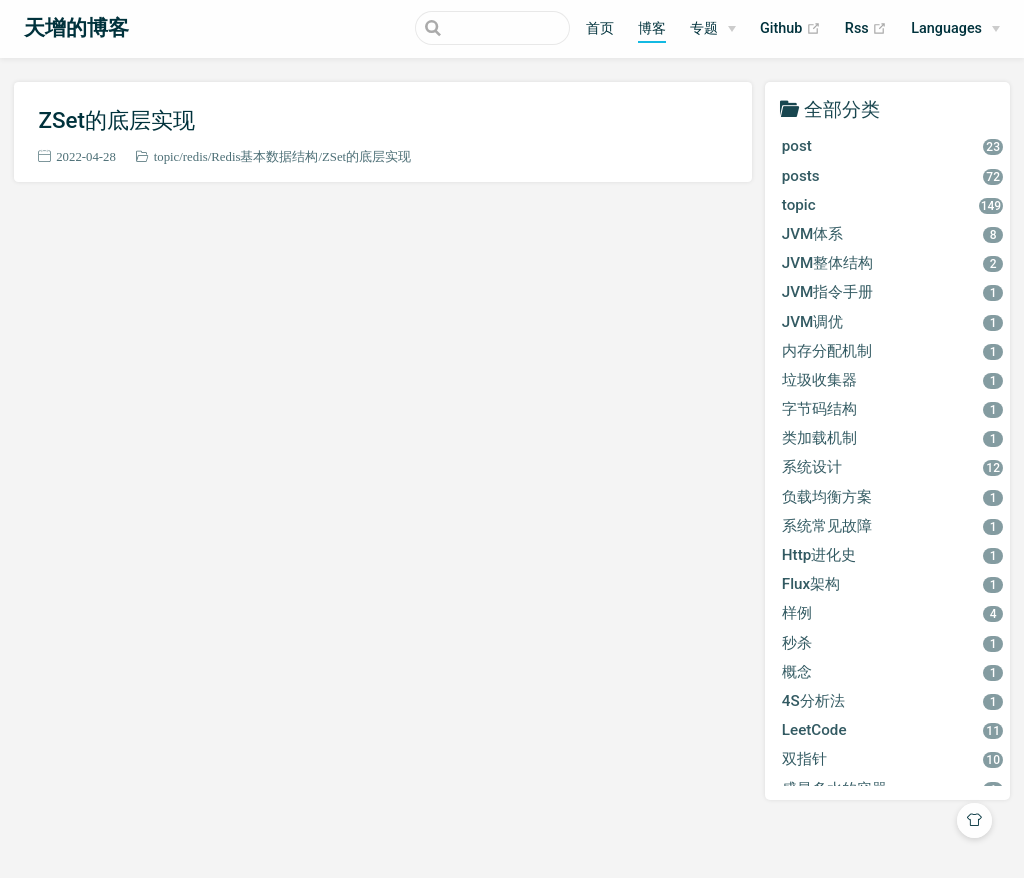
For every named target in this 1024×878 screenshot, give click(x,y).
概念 (892, 672)
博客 (652, 28)
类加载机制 (892, 438)
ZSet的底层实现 (116, 120)
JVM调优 (892, 322)
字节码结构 (892, 409)
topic (167, 156)
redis (195, 156)
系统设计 (892, 467)
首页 (600, 28)
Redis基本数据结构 (264, 156)
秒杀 (892, 643)
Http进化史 (892, 555)
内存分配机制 (892, 351)
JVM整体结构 (892, 263)
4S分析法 (892, 701)
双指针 (892, 759)
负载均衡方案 (892, 497)
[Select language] (955, 29)
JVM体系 (892, 234)
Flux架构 (892, 584)
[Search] (469, 28)
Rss (866, 29)
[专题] (713, 29)
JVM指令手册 (892, 292)
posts (892, 176)
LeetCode (892, 730)
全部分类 (842, 108)
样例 (892, 613)
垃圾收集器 (892, 380)
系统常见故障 (892, 526)
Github (790, 29)
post (892, 146)
